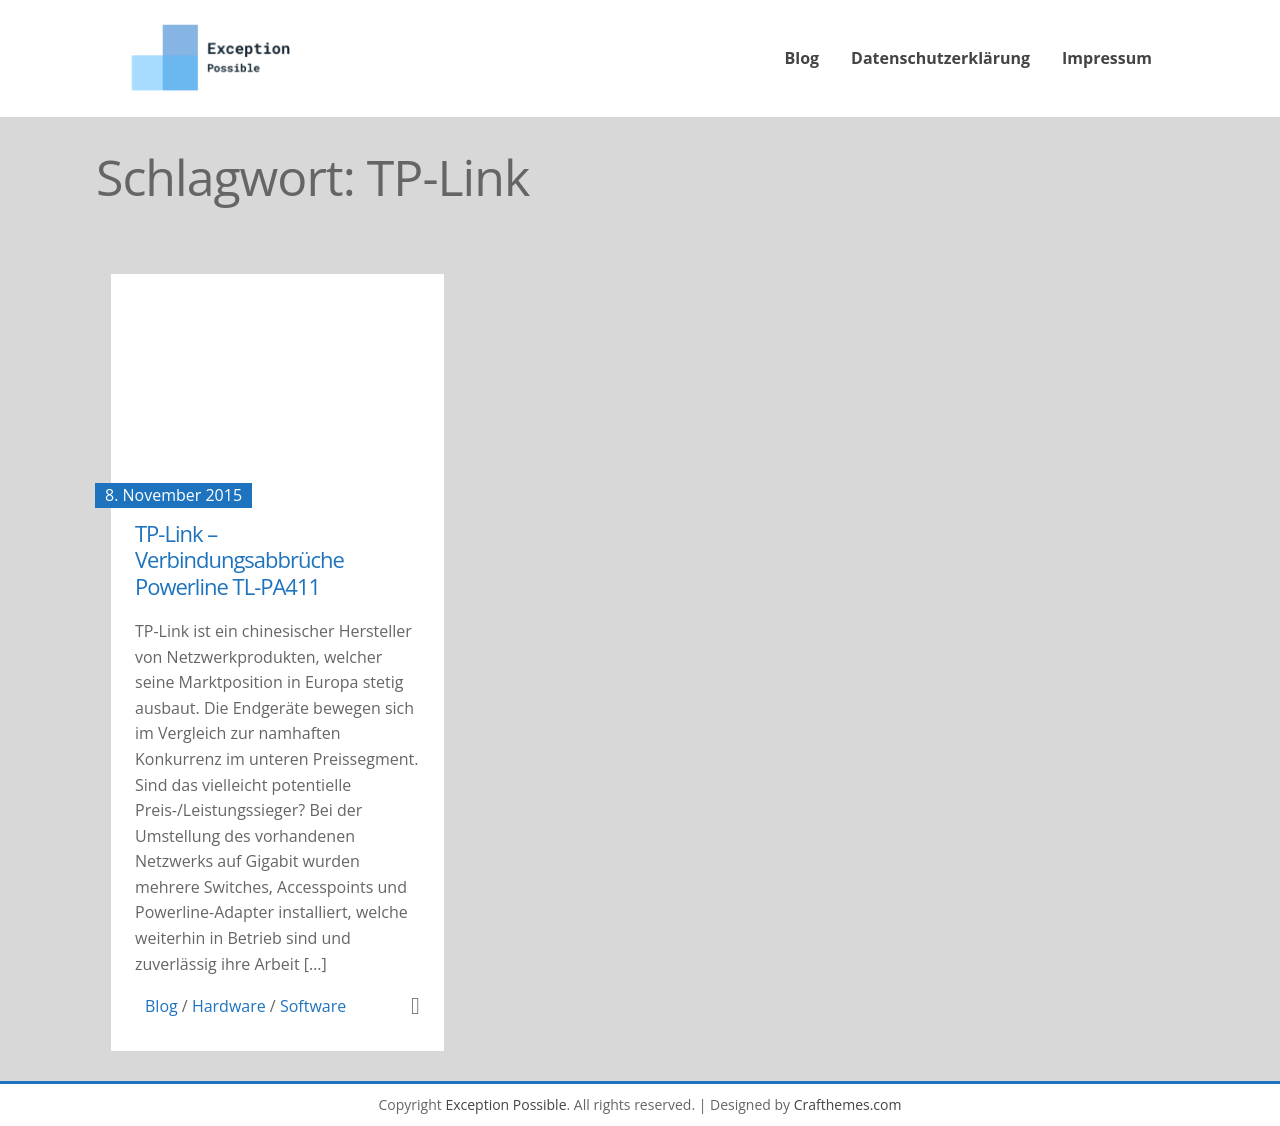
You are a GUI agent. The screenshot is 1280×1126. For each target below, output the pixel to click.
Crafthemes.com (848, 1104)
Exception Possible (505, 1104)
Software (313, 1006)
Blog (802, 58)
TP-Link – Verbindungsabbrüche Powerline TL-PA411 (239, 559)
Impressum (1107, 58)
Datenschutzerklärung (940, 58)
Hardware (229, 1006)
